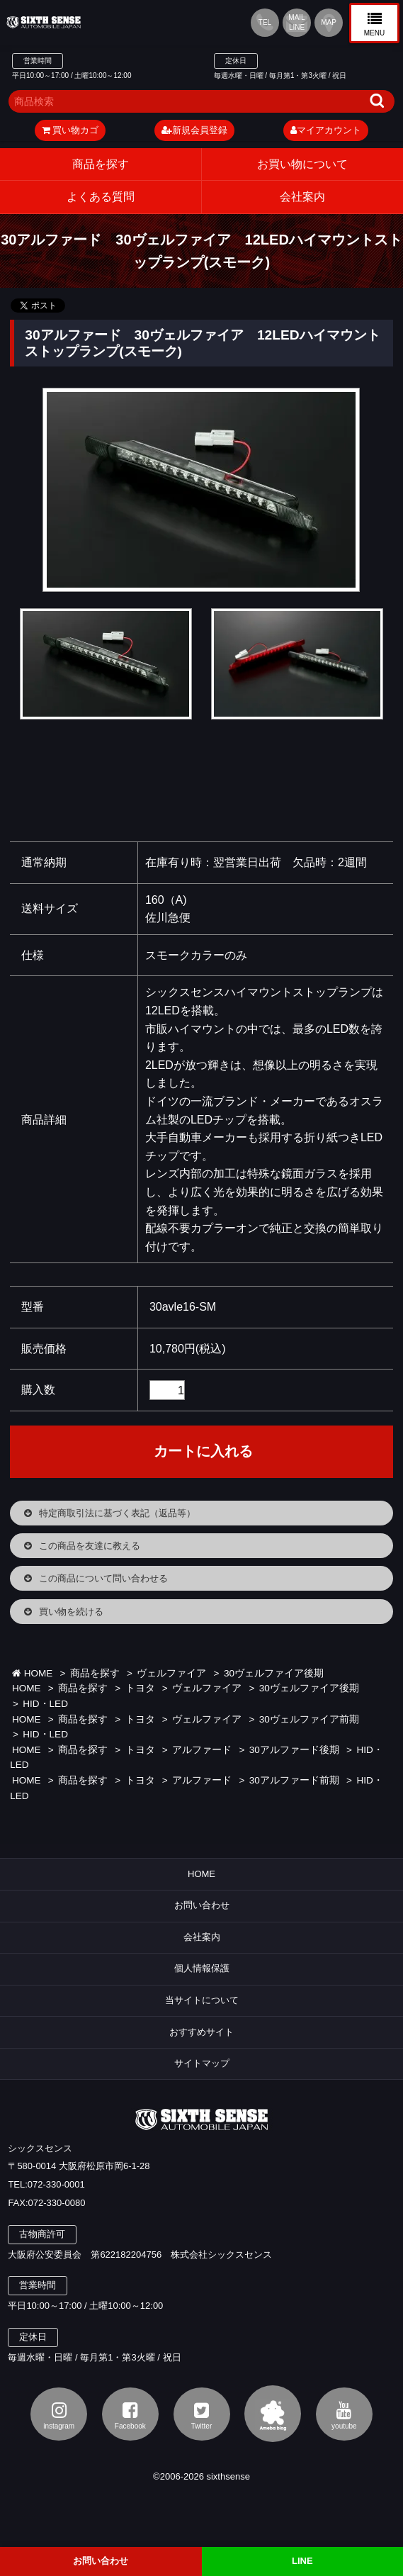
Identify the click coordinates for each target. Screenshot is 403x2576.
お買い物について (302, 164)
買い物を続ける (71, 1611)
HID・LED (45, 1703)
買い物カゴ (70, 130)
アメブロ (272, 2413)
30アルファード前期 (294, 1780)
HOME (32, 1673)
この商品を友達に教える (89, 1545)
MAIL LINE (296, 22)
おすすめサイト (201, 2032)
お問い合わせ (201, 1905)
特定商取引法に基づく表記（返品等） (117, 1513)
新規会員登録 (194, 130)
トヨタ (140, 1688)
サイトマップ (201, 2063)
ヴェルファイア (171, 1673)
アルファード (202, 1750)
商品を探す (100, 164)
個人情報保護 (201, 1968)
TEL (265, 22)
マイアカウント (325, 130)
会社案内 (201, 1937)
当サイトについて (202, 2000)
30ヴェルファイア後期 (274, 1673)
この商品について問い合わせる (103, 1578)
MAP (328, 22)
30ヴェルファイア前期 (309, 1719)
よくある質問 (101, 197)
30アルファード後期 (294, 1750)
